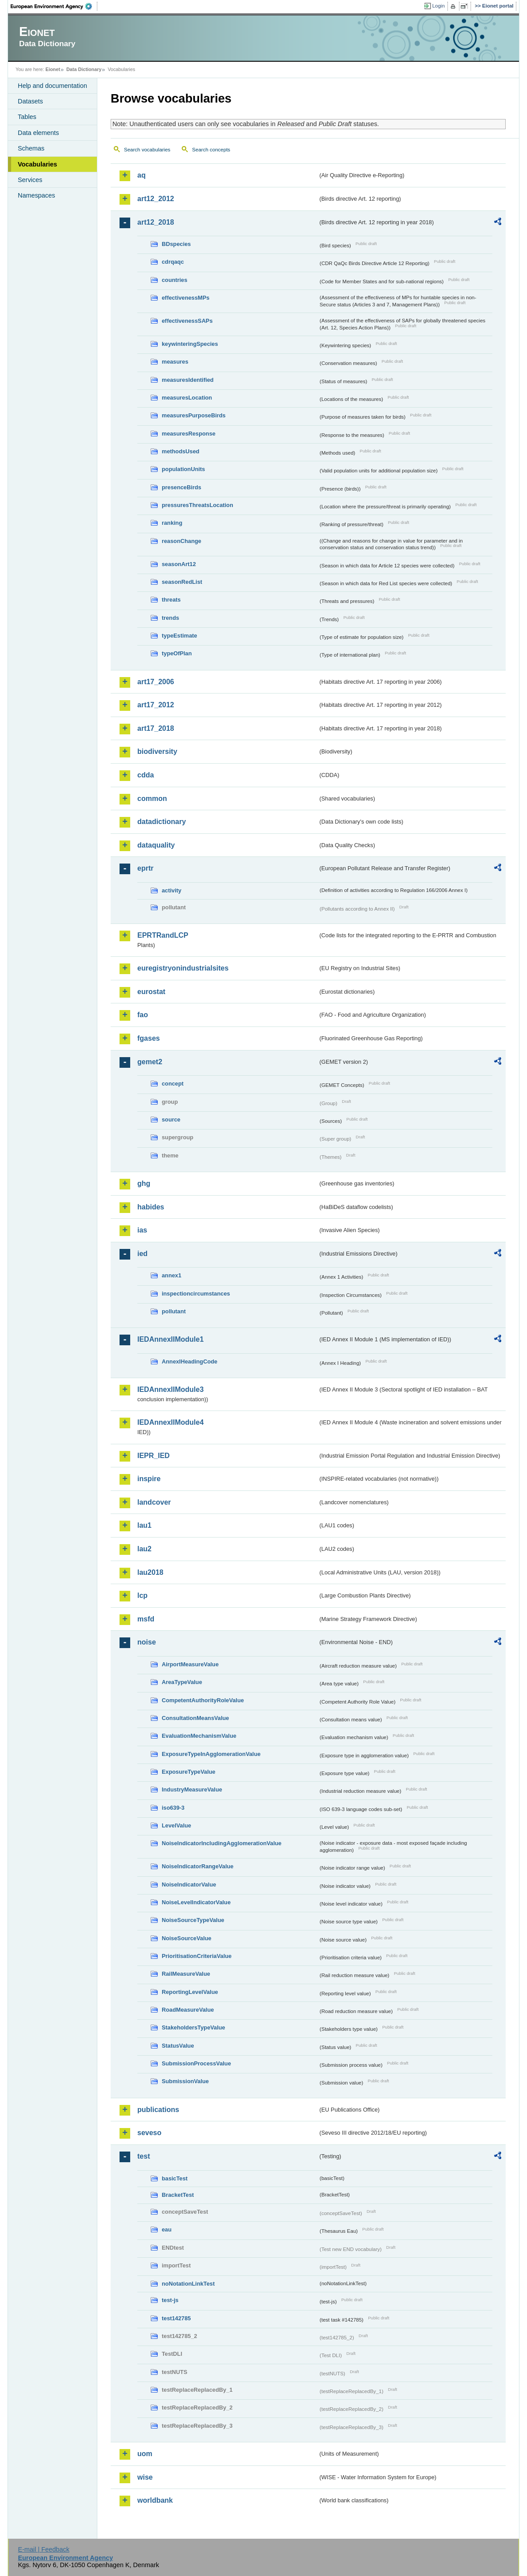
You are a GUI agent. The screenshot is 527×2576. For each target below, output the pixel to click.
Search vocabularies (147, 149)
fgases (148, 1038)
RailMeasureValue (186, 1973)
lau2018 (150, 1572)
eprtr (145, 868)
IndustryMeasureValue (192, 1789)
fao (142, 1015)
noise (146, 1642)
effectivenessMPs (185, 297)
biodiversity (157, 751)
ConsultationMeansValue (195, 1718)
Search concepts (211, 149)
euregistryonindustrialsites (182, 968)
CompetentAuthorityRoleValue (203, 1700)
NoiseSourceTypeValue (193, 1920)
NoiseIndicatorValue (189, 1884)
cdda (145, 775)
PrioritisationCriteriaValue (197, 1956)
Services (30, 179)
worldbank (155, 2500)
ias (142, 1230)
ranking (172, 522)
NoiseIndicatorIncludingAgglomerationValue (221, 1843)
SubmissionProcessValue (196, 2063)
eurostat (151, 991)
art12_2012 (155, 198)
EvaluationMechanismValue (199, 1735)
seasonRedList (182, 582)
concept (173, 1083)
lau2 (144, 1549)
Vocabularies (37, 164)
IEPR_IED (153, 1455)
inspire (148, 1478)
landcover (154, 1502)
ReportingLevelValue (190, 1992)
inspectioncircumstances (196, 1293)
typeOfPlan (177, 653)
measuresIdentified (188, 379)
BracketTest (178, 2195)
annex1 (171, 1275)
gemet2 (149, 1062)
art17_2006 (155, 682)
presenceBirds (181, 487)
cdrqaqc (173, 261)
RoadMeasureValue (188, 2009)
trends (170, 617)
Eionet (52, 69)
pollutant (174, 1311)
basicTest (175, 2178)
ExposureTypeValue (189, 1771)
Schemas (31, 148)
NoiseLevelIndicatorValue (196, 1902)
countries (175, 280)
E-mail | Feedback (43, 2549)
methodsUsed (181, 451)
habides (150, 1207)
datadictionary (161, 821)
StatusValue (178, 2045)
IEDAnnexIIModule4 (170, 1422)
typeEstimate (179, 635)
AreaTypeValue (182, 1682)
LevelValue (176, 1825)
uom (144, 2453)
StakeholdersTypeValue (193, 2027)
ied (142, 1253)
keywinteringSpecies (190, 344)
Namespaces (36, 195)
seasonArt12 (179, 564)
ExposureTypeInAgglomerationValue (211, 1754)
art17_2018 (155, 728)
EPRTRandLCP (162, 935)
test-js (170, 2300)
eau (167, 2229)
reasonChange (181, 541)
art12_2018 (155, 222)
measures (175, 361)
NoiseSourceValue (187, 1938)
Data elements (38, 132)
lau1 (144, 1525)
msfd (145, 1619)
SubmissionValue (185, 2081)
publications (158, 2109)
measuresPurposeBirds (194, 415)
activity (171, 890)
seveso (149, 2132)
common (152, 798)
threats (171, 599)
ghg (143, 1183)
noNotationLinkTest (188, 2283)
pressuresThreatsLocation (197, 505)
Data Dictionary (83, 69)
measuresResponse (189, 433)
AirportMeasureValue (190, 1664)
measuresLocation (187, 397)
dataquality (156, 845)
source (171, 1119)
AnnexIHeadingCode (189, 1361)
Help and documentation (52, 85)
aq (141, 175)
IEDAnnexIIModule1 (170, 1339)
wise (145, 2477)
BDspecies (176, 244)
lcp (142, 1595)
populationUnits (183, 469)
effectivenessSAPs (187, 320)
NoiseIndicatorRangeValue (197, 1866)
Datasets (30, 101)
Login (438, 5)
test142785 (176, 2318)
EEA (54, 6)
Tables (27, 116)
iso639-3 (173, 1807)
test (143, 2156)
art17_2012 (155, 705)
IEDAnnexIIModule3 (170, 1389)
